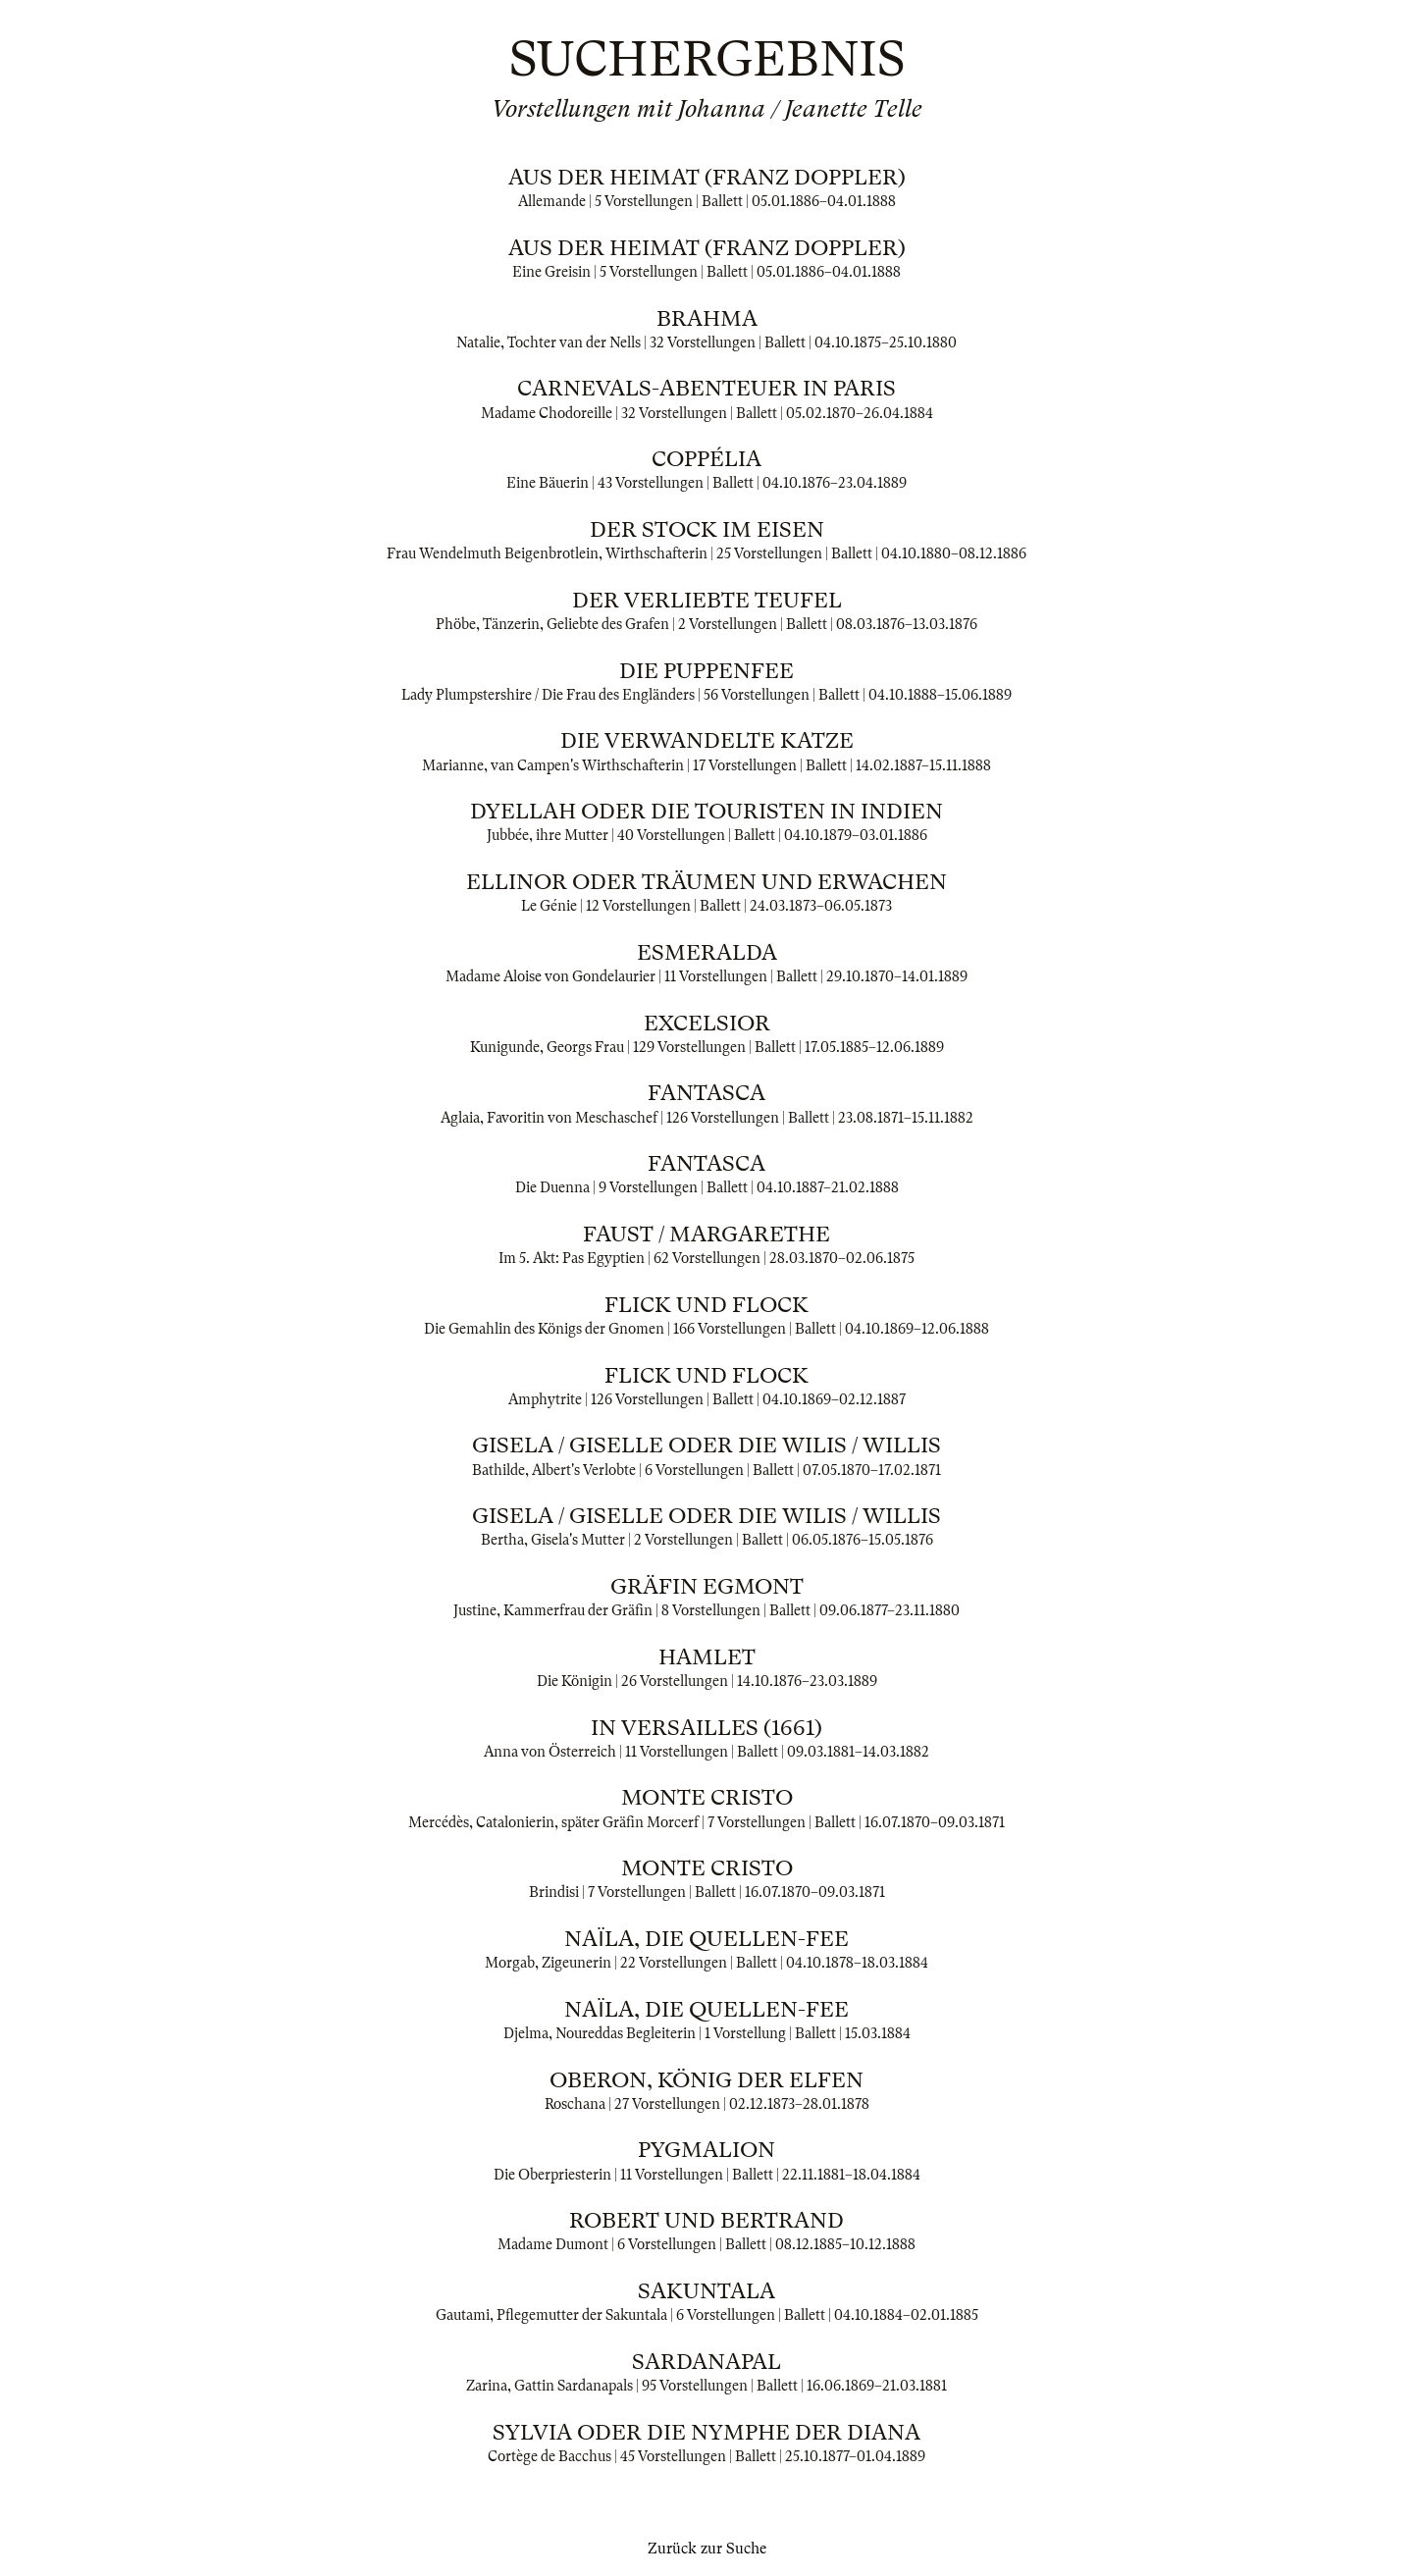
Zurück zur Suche (707, 2548)
